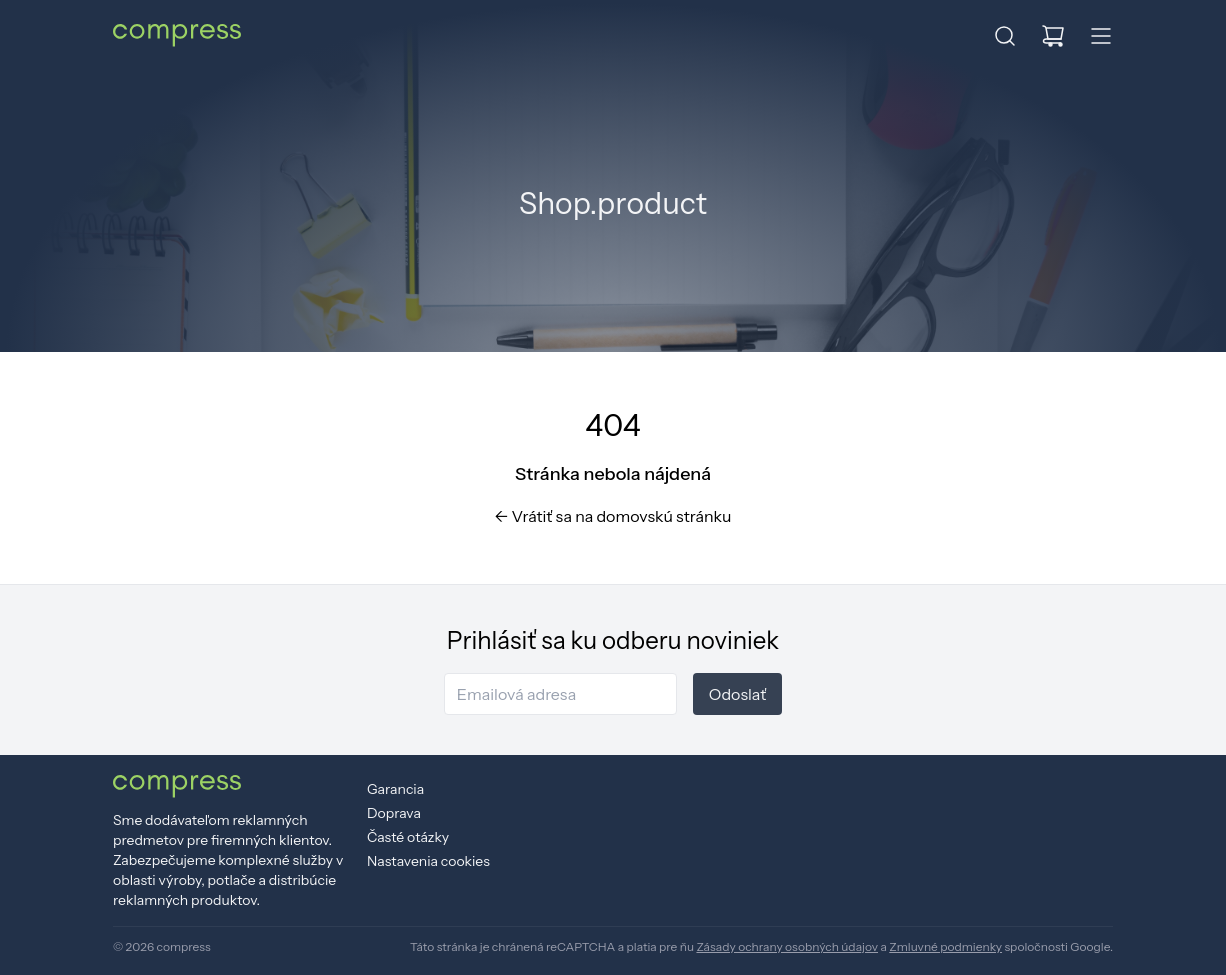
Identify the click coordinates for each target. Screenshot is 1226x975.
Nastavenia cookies (428, 861)
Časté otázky (408, 837)
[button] (1005, 36)
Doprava (394, 813)
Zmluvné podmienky (945, 946)
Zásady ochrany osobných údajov (787, 946)
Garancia (395, 789)
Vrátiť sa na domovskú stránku (613, 516)
